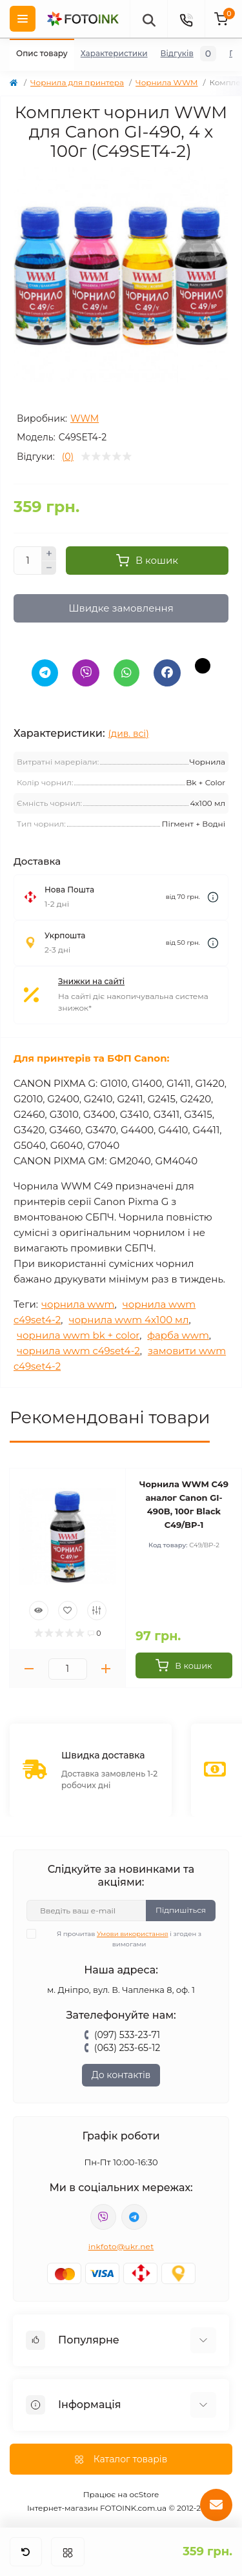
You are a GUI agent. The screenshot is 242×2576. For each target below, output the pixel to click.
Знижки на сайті (91, 981)
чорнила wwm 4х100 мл (128, 1320)
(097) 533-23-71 (127, 2035)
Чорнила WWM (166, 82)
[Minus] (49, 568)
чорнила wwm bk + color (78, 1335)
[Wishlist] (67, 1610)
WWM (84, 418)
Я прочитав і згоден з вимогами (122, 1938)
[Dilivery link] (213, 897)
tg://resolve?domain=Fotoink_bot (134, 2217)
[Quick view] (38, 1610)
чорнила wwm (78, 1304)
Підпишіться (181, 1910)
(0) (68, 456)
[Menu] (22, 19)
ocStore (144, 2494)
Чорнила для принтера (77, 82)
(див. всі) (128, 733)
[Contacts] (186, 18)
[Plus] (49, 553)
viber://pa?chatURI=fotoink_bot (103, 2217)
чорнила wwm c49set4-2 (78, 1351)
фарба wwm (177, 1335)
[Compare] (96, 1610)
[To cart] (184, 1665)
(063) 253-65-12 (127, 2048)
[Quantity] (28, 560)
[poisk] (148, 18)
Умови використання (132, 1934)
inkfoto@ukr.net (121, 2246)
